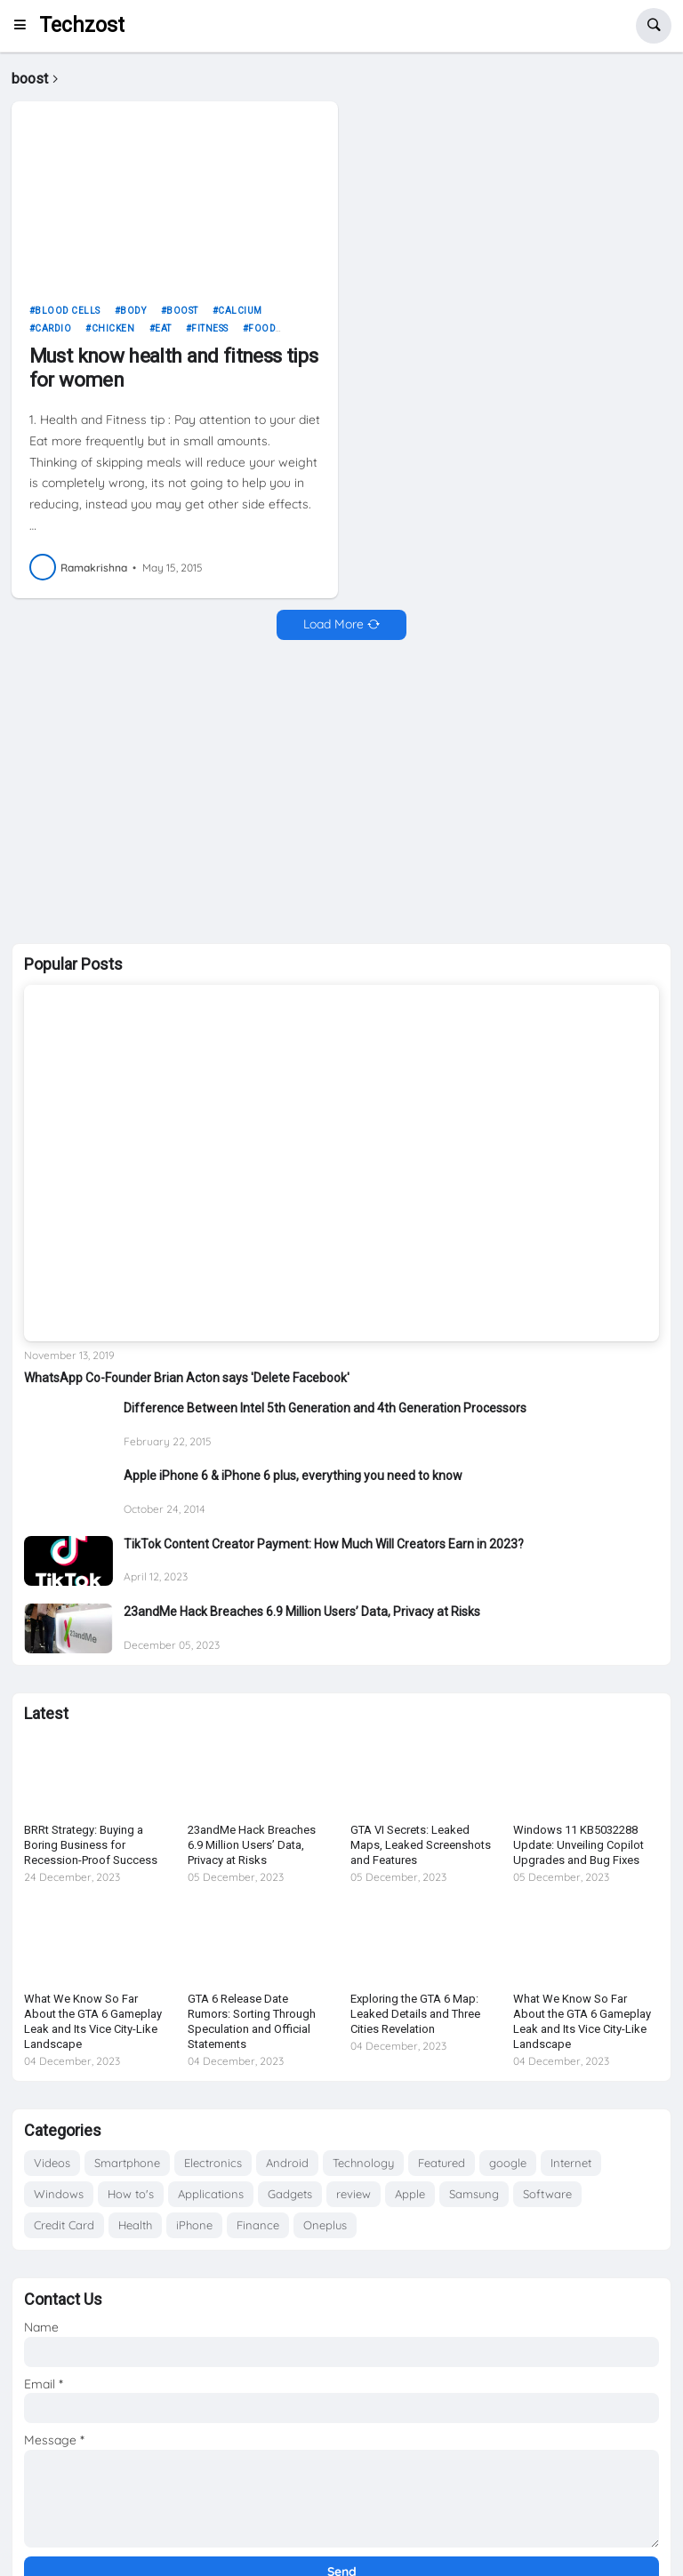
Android (287, 2163)
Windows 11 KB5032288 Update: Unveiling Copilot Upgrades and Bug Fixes (578, 1845)
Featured (441, 2163)
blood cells (67, 311)
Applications (211, 2194)
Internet (570, 2163)
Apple (410, 2194)
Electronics (213, 2163)
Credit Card (64, 2225)
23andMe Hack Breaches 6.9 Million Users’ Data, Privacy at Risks (302, 1611)
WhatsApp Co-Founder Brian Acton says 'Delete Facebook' (187, 1378)
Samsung (474, 2194)
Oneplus (325, 2225)
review (353, 2194)
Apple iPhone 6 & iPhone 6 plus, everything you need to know (293, 1475)
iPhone (194, 2225)
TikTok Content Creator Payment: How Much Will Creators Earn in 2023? (324, 1544)
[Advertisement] (341, 792)
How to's (131, 2194)
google (507, 2163)
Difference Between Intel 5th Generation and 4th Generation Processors (325, 1408)
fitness (210, 328)
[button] (25, 26)
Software (547, 2194)
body (133, 311)
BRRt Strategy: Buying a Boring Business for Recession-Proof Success (90, 1845)
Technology (363, 2163)
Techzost (82, 25)
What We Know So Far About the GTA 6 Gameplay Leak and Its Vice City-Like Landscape (93, 2021)
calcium (240, 311)
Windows (59, 2194)
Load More (333, 624)
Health (135, 2225)
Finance (258, 2225)
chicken (113, 328)
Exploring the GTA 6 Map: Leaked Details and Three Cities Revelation (415, 2014)
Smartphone (127, 2163)
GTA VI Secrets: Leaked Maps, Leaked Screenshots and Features (420, 1845)
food (262, 328)
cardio (53, 328)
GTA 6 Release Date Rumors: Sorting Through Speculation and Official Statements (252, 2021)
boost (182, 311)
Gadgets (290, 2194)
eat (163, 328)
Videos (52, 2163)
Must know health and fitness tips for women (173, 367)
